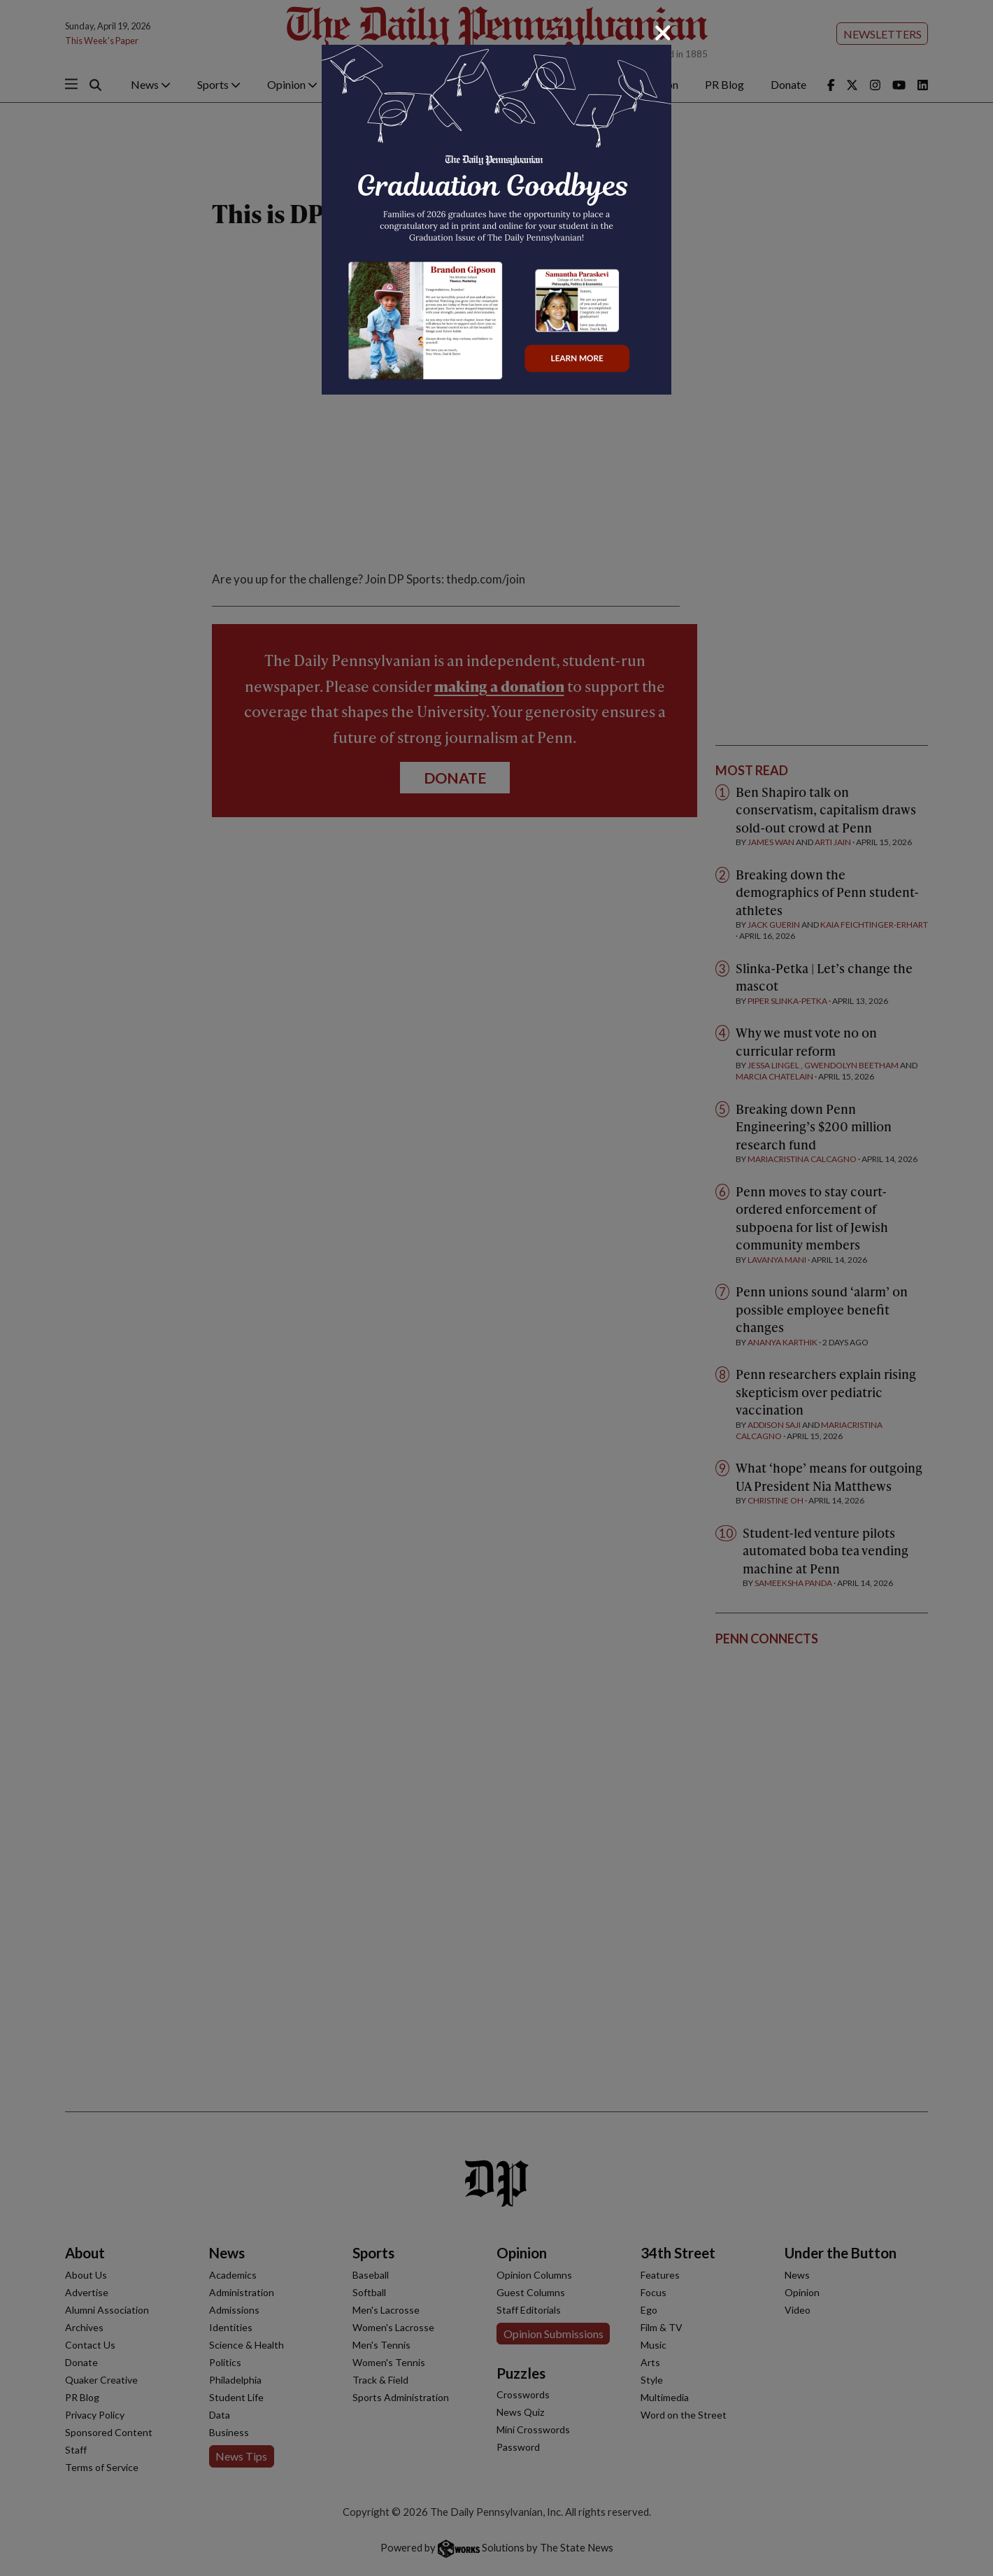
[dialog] (496, 1288)
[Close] (663, 33)
